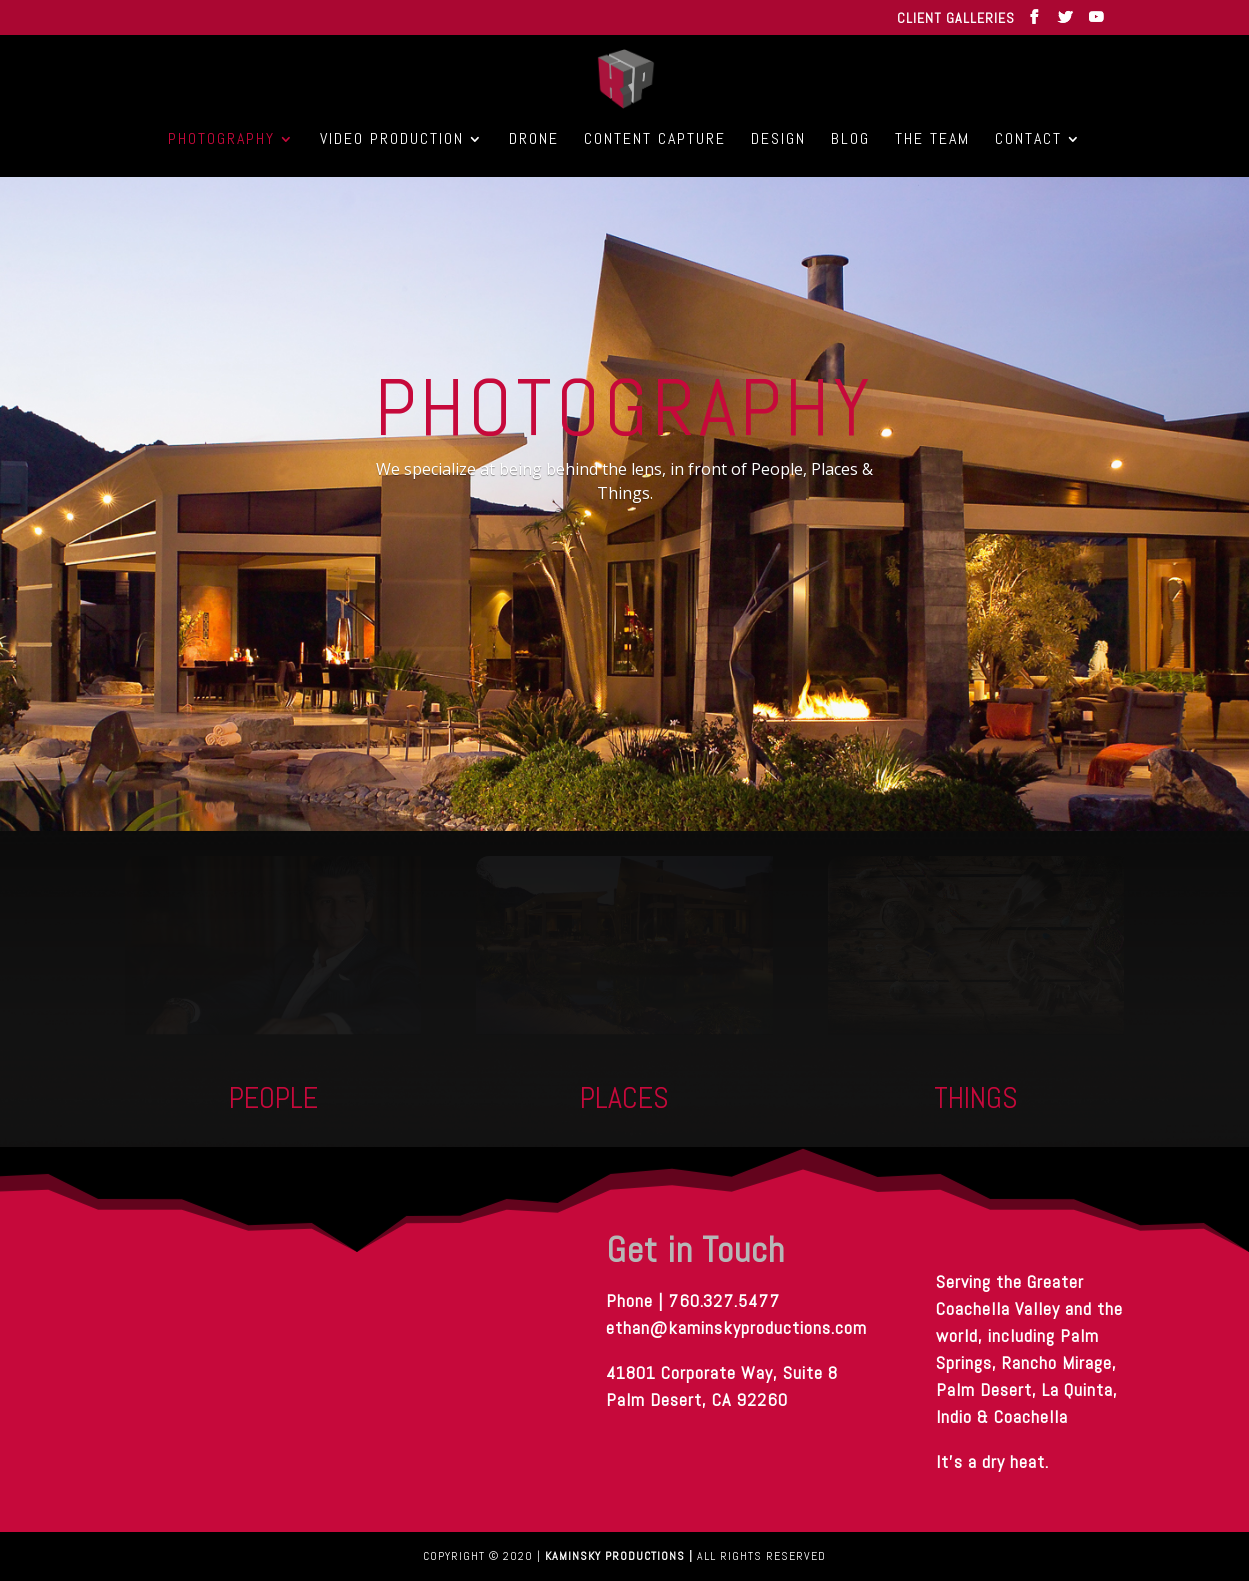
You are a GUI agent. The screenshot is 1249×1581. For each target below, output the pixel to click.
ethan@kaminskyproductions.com (736, 1327)
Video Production (392, 140)
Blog (850, 140)
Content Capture (655, 140)
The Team (932, 140)
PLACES (624, 1098)
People (273, 1098)
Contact (1028, 140)
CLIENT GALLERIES (956, 19)
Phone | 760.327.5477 (736, 1314)
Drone (534, 140)
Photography (221, 140)
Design (778, 140)
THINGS (976, 1098)
